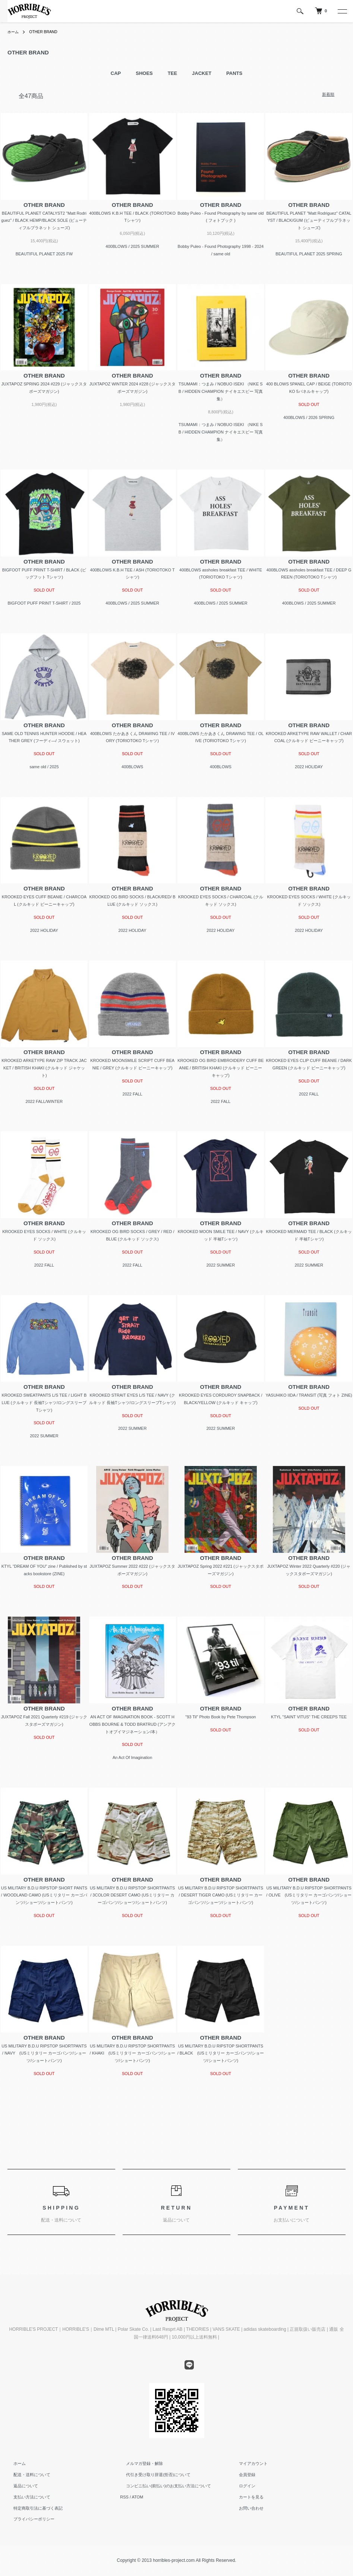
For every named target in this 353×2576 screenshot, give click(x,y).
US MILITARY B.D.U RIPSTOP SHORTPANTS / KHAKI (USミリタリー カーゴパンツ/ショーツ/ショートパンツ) (132, 2053)
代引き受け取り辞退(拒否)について (152, 2474)
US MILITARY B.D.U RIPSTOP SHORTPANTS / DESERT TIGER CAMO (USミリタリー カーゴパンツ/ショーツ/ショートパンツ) (220, 1895)
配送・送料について (25, 2474)
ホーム (14, 31)
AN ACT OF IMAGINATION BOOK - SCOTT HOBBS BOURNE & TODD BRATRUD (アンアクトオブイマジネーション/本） (132, 1724)
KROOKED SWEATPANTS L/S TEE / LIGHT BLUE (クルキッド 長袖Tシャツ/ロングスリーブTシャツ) (43, 1402)
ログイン (241, 2486)
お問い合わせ (245, 2508)
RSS (124, 2497)
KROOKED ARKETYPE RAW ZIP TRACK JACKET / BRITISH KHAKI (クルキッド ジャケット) (43, 1068)
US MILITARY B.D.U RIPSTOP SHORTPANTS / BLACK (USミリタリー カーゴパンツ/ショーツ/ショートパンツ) (220, 2053)
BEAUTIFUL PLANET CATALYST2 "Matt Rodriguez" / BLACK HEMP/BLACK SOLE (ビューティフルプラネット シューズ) (44, 220)
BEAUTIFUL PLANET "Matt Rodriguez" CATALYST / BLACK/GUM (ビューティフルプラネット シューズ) (309, 220)
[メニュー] (342, 11)
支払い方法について (25, 2497)
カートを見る (245, 2497)
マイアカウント (247, 2464)
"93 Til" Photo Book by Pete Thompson (220, 1717)
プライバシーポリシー (27, 2519)
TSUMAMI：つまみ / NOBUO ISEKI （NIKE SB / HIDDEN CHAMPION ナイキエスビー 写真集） (221, 391)
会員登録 (241, 2474)
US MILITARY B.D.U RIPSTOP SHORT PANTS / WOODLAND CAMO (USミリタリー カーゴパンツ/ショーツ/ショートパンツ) (44, 1895)
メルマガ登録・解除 (138, 2464)
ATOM (138, 2497)
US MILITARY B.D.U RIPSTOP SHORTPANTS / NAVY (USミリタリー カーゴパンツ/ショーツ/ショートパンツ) (43, 2053)
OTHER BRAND (47, 31)
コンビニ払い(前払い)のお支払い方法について (162, 2486)
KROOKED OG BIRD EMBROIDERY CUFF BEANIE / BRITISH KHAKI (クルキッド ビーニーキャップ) (220, 1068)
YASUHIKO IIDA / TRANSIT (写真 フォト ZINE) (308, 1395)
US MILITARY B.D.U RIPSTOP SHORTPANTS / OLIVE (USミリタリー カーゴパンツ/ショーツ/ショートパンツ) (309, 1895)
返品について (19, 2486)
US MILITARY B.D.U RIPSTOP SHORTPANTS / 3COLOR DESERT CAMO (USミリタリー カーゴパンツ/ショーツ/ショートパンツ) (132, 1895)
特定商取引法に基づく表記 (32, 2508)
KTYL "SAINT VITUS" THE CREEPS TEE (309, 1717)
